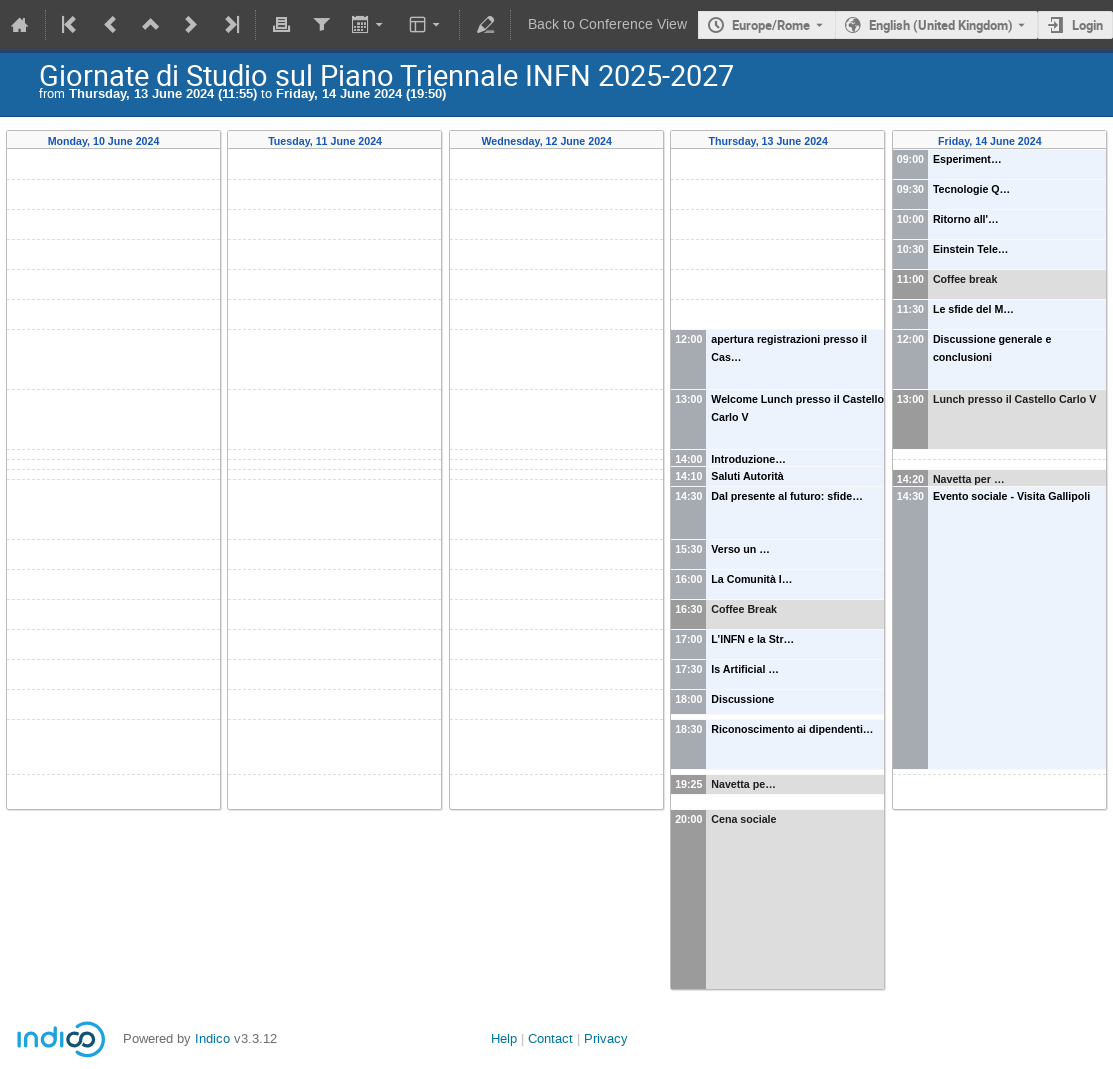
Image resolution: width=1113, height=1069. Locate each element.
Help (504, 1038)
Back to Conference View (607, 24)
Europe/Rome (771, 25)
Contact (550, 1038)
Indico (212, 1038)
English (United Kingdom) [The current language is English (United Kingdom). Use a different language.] (941, 25)
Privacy (606, 1038)
